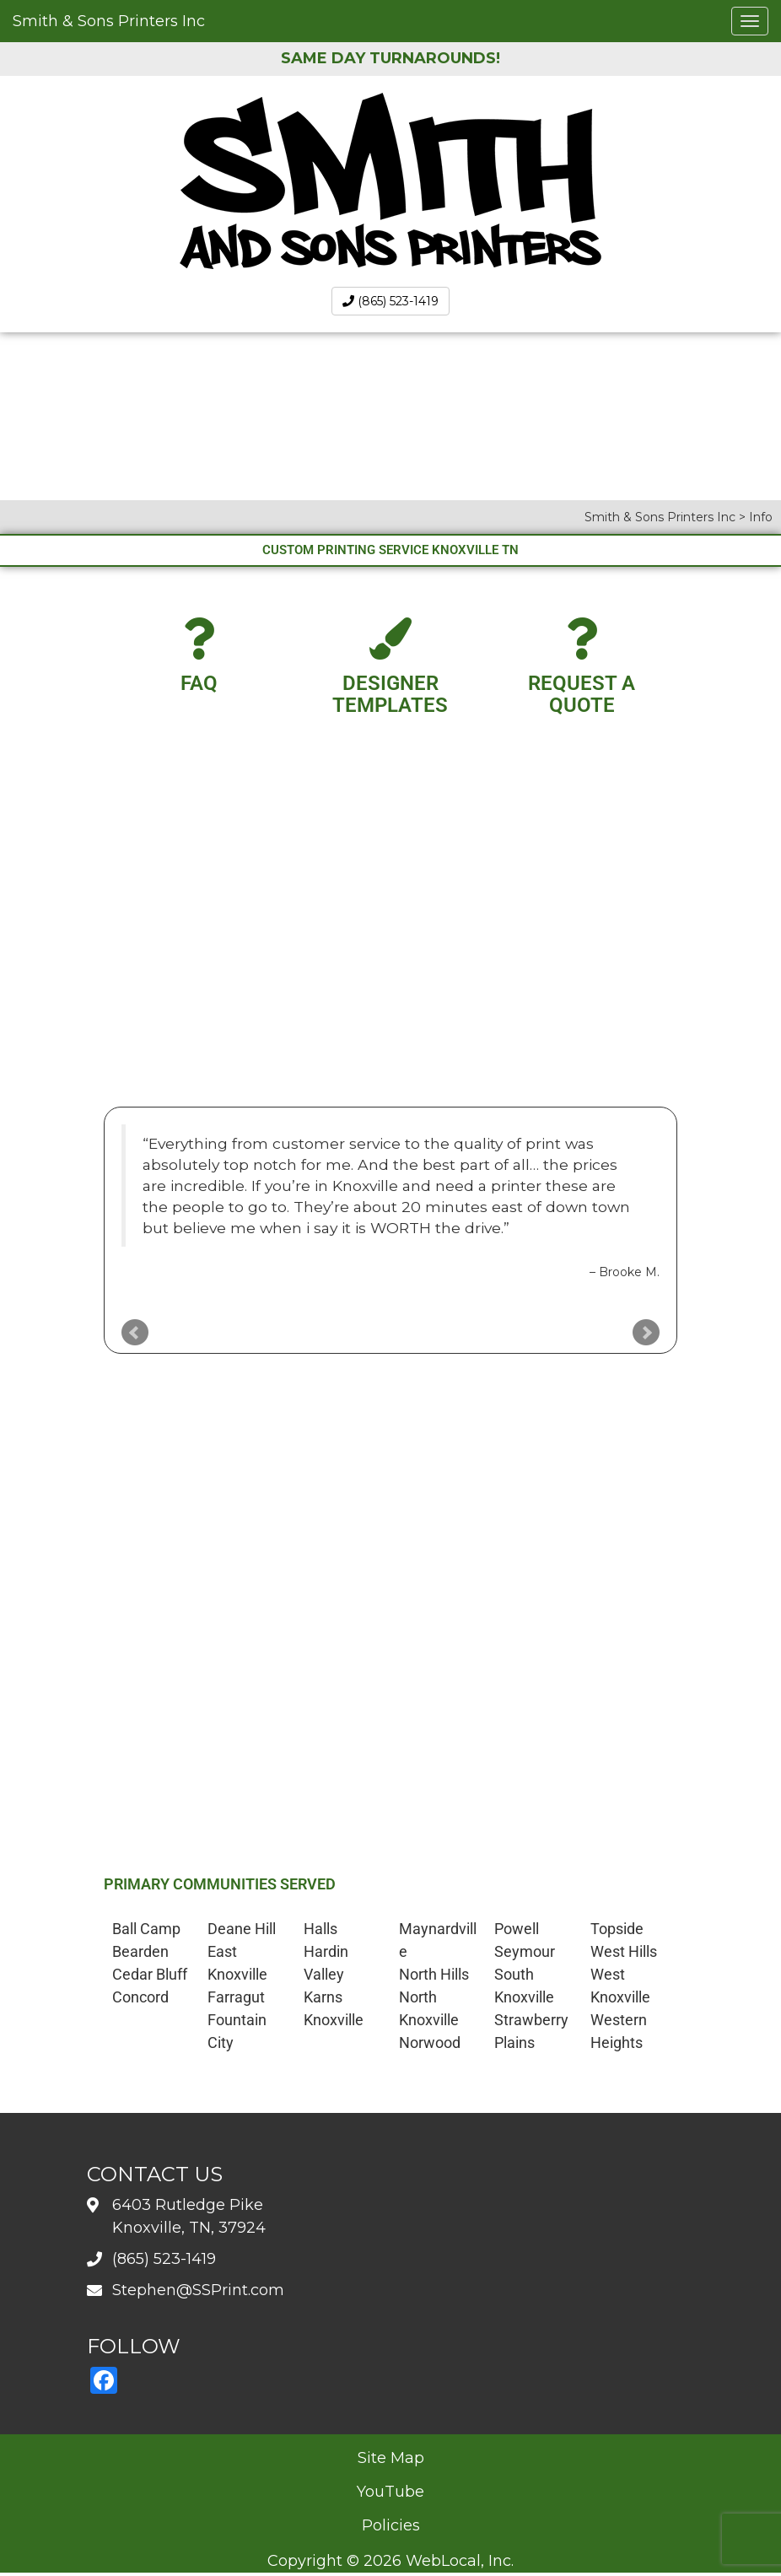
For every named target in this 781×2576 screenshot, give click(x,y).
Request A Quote (581, 694)
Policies (391, 2525)
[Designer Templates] (390, 638)
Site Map (391, 2458)
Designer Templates (390, 694)
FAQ (199, 683)
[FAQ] (199, 638)
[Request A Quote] (582, 638)
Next (646, 1332)
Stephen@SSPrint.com (198, 2290)
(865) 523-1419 (390, 301)
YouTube (390, 2491)
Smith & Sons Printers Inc (109, 21)
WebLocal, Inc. (460, 2561)
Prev (134, 1332)
